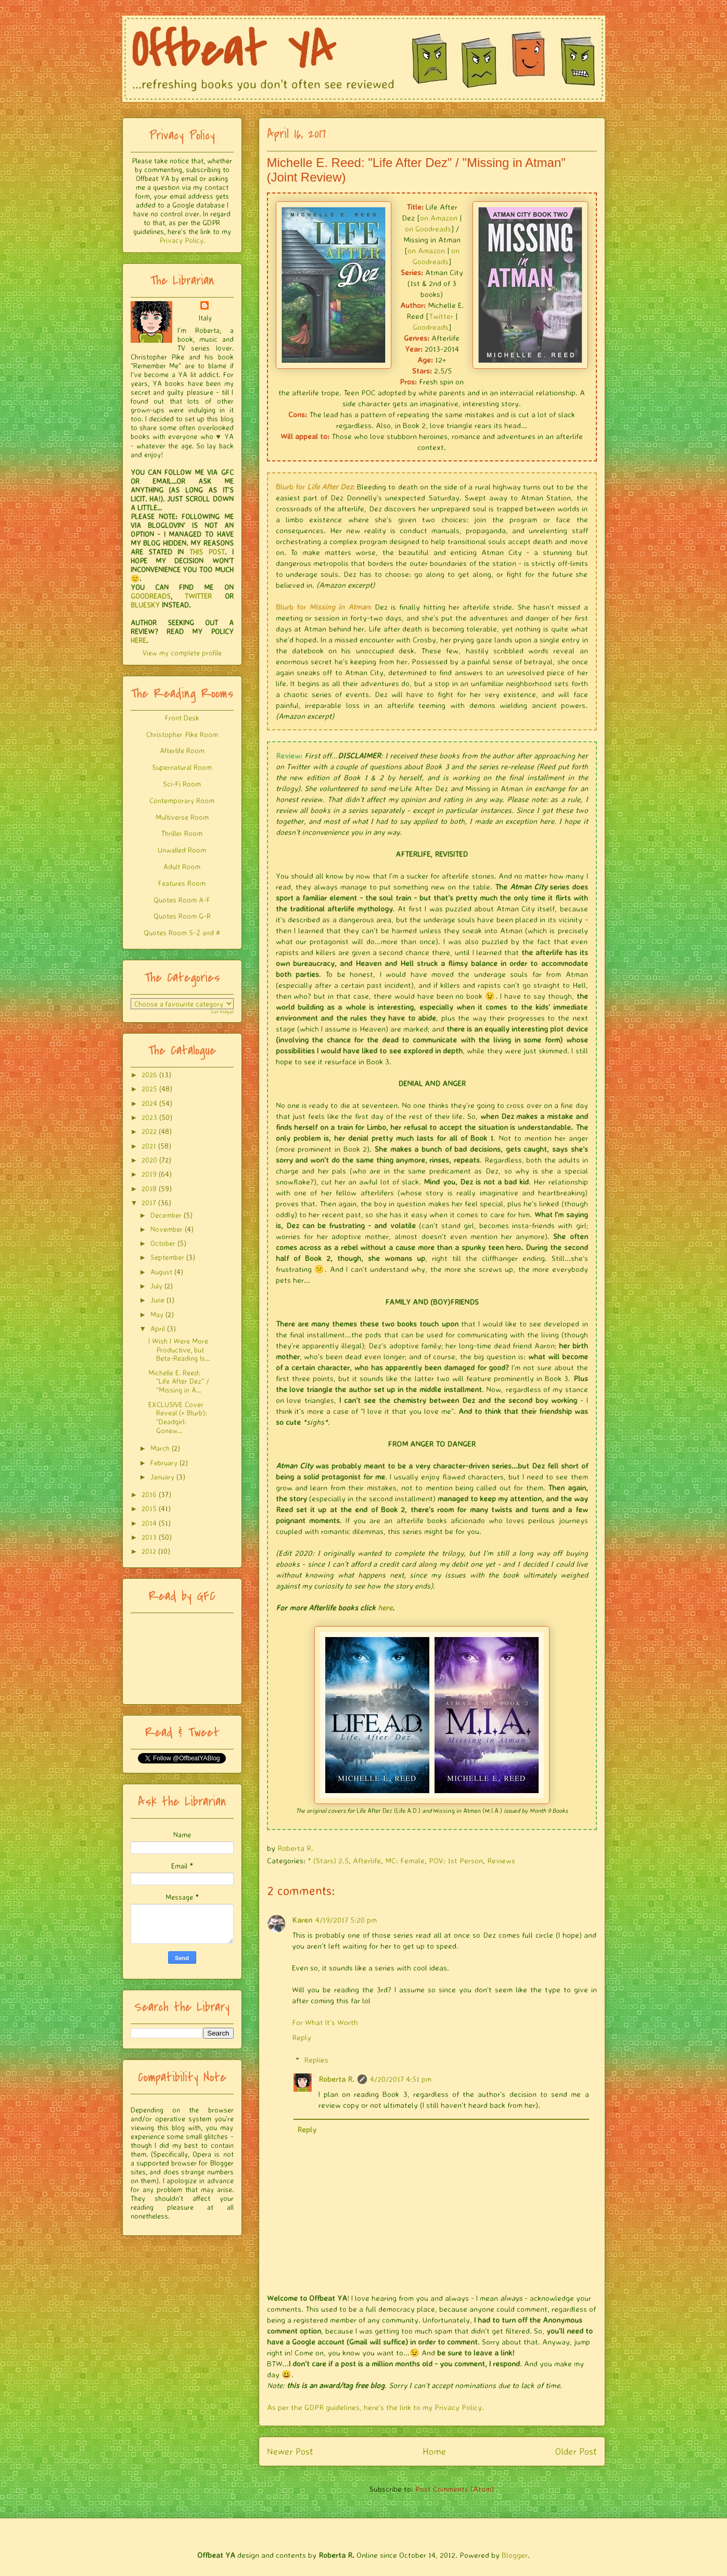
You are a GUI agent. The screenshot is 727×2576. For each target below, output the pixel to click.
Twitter (441, 316)
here (385, 1608)
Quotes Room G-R (182, 915)
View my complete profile (182, 652)
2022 (149, 1131)
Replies (316, 2060)
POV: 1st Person (456, 1860)
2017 (149, 1202)
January (162, 1476)
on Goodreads (428, 229)
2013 (149, 1536)
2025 (149, 1088)
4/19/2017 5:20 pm (346, 1920)
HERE (138, 640)
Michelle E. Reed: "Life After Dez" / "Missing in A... (178, 1381)
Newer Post (290, 2451)
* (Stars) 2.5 (328, 1860)
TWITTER (198, 595)
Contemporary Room (181, 800)
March (160, 1448)
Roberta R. (336, 2079)
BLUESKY (145, 604)
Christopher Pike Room (182, 734)
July (156, 1285)
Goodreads (431, 327)
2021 (149, 1145)
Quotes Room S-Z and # (182, 932)
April (157, 1328)
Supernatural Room (182, 767)
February (163, 1462)
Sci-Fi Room (182, 783)
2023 (149, 1117)
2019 (149, 1173)
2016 (149, 1494)
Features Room (182, 883)
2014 (149, 1522)
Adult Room (181, 866)
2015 (149, 1508)
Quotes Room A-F (182, 899)
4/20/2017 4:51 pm (400, 2079)
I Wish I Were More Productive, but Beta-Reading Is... (179, 1349)
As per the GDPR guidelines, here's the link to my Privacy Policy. (375, 2407)
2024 (149, 1103)
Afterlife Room (182, 750)
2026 (149, 1074)
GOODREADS (151, 595)
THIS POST (207, 551)
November (166, 1229)
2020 (149, 1159)
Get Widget (222, 1011)
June (157, 1299)
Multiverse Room (182, 817)
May (156, 1314)
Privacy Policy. (182, 240)
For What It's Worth (325, 2022)
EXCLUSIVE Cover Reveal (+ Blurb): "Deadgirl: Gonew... (177, 1417)
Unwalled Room (182, 849)
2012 (149, 1551)
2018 (149, 1188)
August (161, 1271)
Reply (301, 2037)
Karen (302, 1920)
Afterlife (367, 1860)
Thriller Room (181, 833)
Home (434, 2451)
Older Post (576, 2451)
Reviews (501, 1860)
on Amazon (438, 218)
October (162, 1243)
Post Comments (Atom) (454, 2489)
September (167, 1257)
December (166, 1214)
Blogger (515, 2555)
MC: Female (405, 1860)
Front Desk (182, 717)
